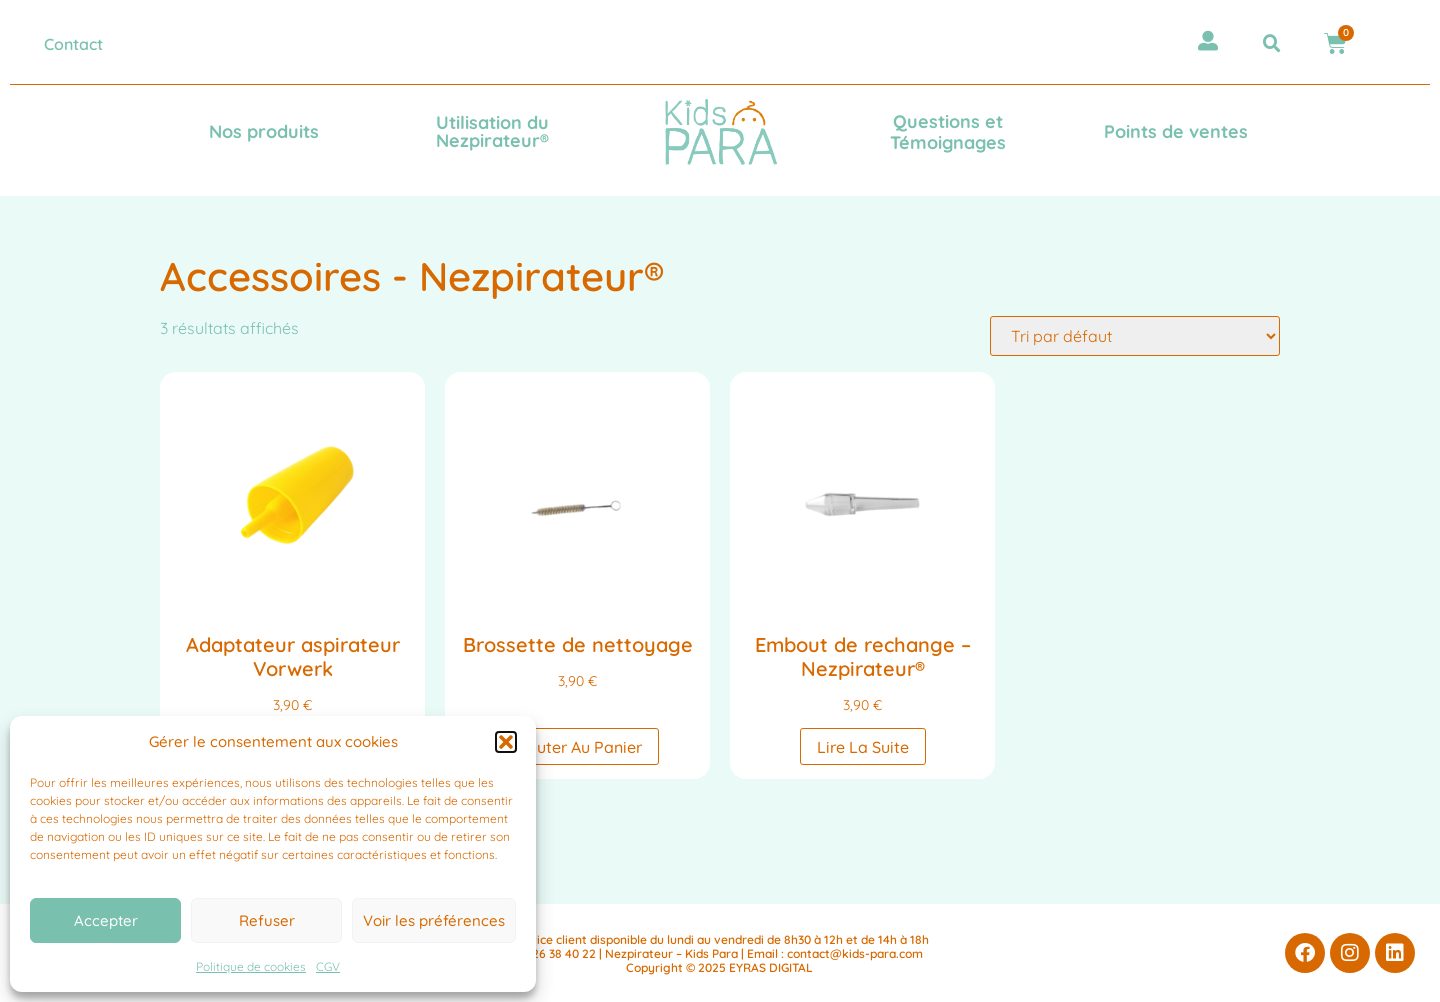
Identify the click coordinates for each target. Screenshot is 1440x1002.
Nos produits (264, 131)
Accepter (106, 920)
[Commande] (1135, 336)
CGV (328, 966)
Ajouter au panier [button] (577, 747)
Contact (73, 44)
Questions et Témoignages (948, 132)
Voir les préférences (434, 920)
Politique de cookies (251, 966)
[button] (506, 742)
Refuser (267, 920)
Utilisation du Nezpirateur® (492, 131)
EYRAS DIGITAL (771, 967)
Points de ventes (1176, 131)
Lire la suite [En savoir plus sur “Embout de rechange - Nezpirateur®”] (863, 747)
